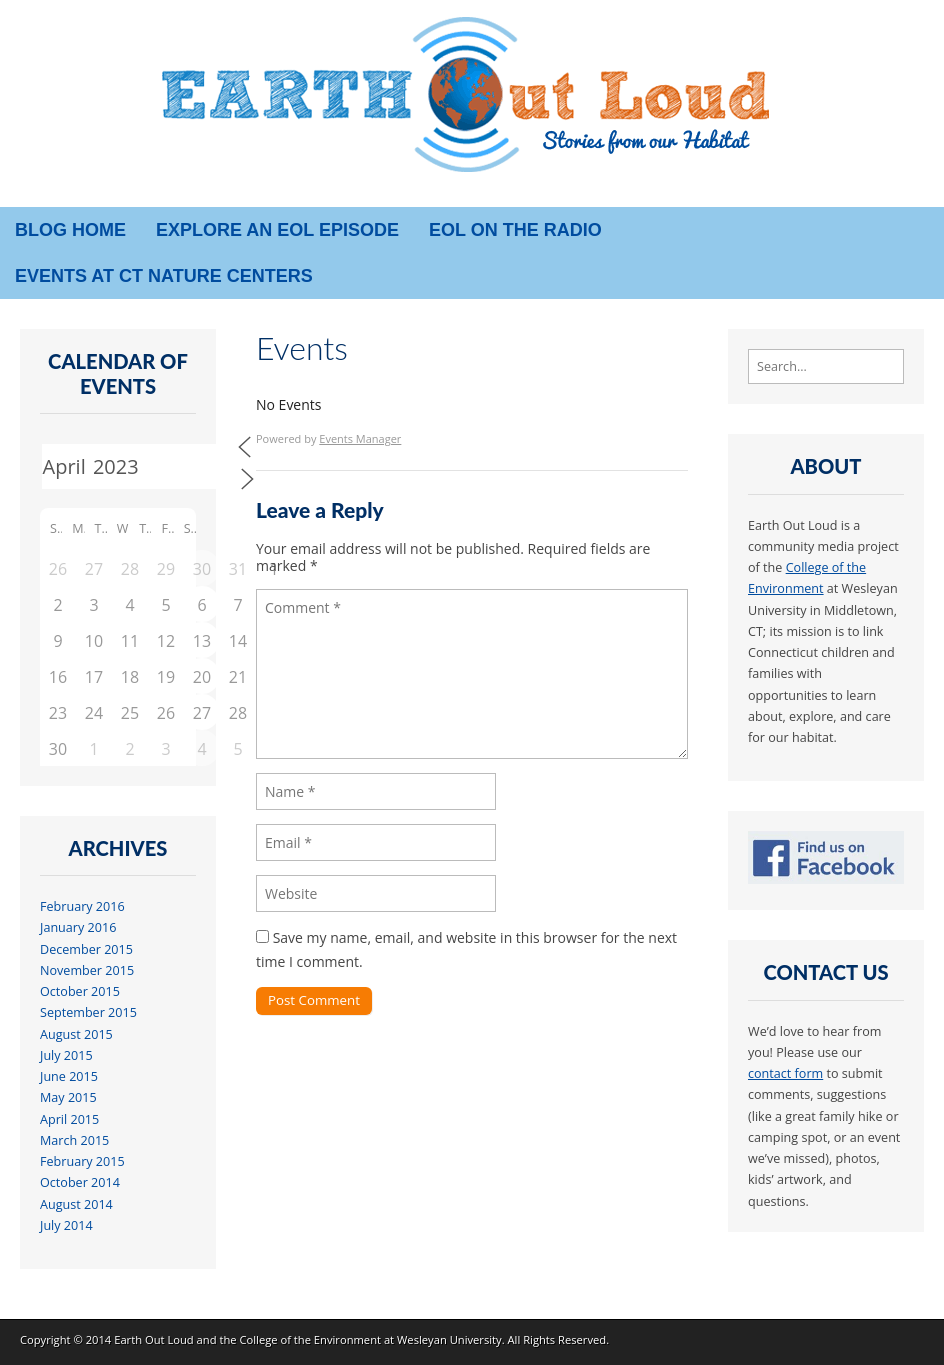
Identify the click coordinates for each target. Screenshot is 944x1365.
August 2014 (76, 1204)
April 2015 (69, 1119)
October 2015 (80, 991)
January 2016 (78, 927)
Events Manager (360, 438)
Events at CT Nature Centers (164, 276)
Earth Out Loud (154, 1339)
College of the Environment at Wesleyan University (370, 1339)
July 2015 (66, 1055)
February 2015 (82, 1161)
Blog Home (70, 230)
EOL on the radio (515, 230)
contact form (785, 1073)
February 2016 (82, 906)
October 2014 (80, 1182)
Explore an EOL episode (277, 230)
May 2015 (68, 1097)
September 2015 (88, 1012)
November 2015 (87, 970)
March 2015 (74, 1140)
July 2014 (66, 1225)
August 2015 (76, 1034)
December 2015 (86, 949)
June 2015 (69, 1076)
